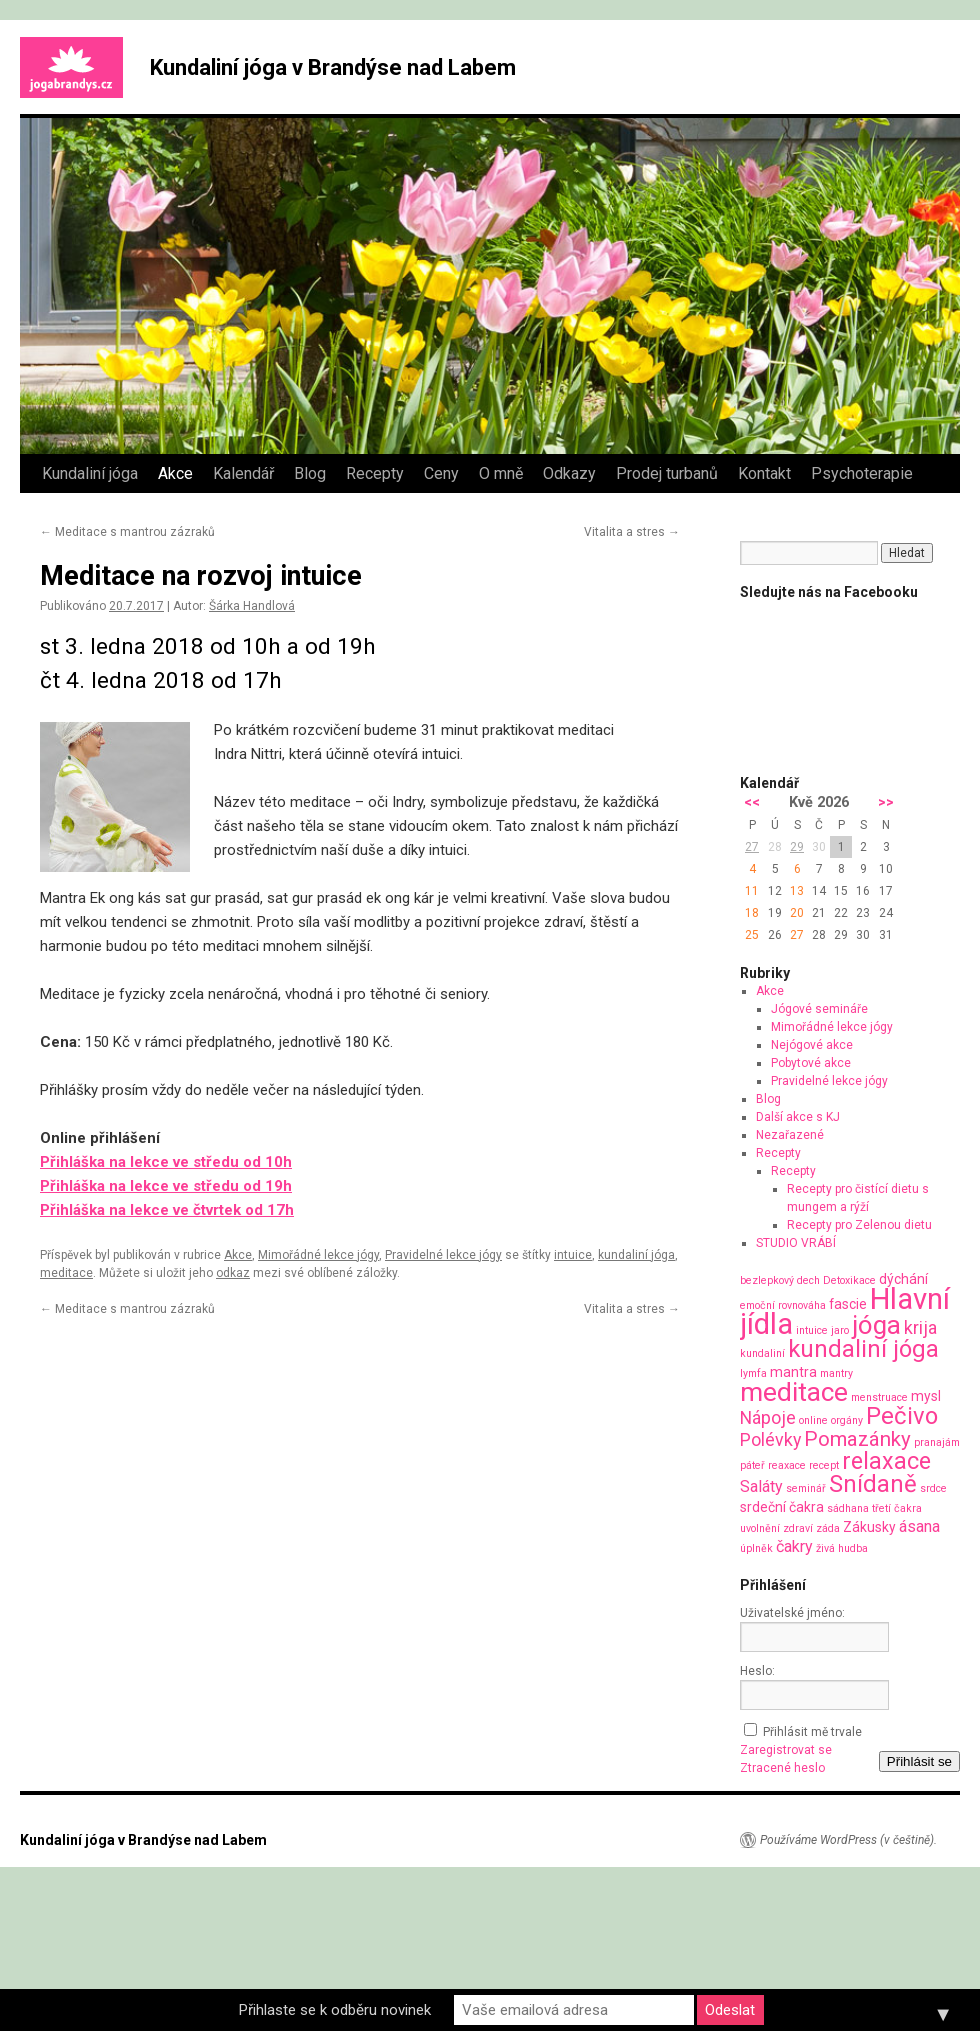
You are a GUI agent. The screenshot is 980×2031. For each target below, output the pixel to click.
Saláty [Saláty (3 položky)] (761, 1486)
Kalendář (243, 473)
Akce (175, 473)
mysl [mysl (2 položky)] (926, 1396)
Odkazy (569, 473)
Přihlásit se (919, 1761)
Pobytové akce (811, 1063)
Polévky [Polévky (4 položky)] (770, 1439)
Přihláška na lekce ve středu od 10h (166, 1162)
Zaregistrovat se (786, 1750)
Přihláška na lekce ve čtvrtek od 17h (167, 1210)
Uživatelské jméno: (792, 1613)
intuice (573, 1255)
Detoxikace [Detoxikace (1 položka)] (849, 1280)
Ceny (441, 473)
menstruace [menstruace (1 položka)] (879, 1397)
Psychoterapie (862, 473)
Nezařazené (790, 1135)
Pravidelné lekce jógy (443, 1255)
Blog (310, 473)
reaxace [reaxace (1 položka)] (787, 1465)
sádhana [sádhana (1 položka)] (848, 1508)
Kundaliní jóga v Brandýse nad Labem (333, 67)
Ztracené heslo (782, 1768)
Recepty (375, 473)
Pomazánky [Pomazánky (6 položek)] (857, 1439)
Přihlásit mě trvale (812, 1732)
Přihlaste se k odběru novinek (335, 2010)
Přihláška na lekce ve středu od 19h (166, 1186)
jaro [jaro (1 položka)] (840, 1330)
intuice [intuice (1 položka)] (812, 1330)
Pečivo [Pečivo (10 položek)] (902, 1416)
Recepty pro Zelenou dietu (859, 1225)
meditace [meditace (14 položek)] (794, 1391)
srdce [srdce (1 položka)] (933, 1488)
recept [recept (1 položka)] (824, 1465)
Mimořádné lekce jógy (318, 1255)
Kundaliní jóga (90, 473)
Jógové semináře (819, 1009)
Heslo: (757, 1671)
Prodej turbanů (667, 473)
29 (797, 847)
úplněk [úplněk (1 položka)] (756, 1548)
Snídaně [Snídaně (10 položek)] (873, 1484)
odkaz (233, 1273)
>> (886, 802)
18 (752, 913)
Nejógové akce (812, 1045)
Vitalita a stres (632, 532)
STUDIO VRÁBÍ (796, 1243)
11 (752, 891)
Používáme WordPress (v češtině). (848, 1840)
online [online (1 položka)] (813, 1420)
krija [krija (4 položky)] (920, 1327)
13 (797, 891)
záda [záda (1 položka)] (828, 1528)
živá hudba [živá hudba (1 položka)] (842, 1548)
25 (752, 935)
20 (797, 913)
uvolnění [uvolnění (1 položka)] (760, 1528)
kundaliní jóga (636, 1255)
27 (752, 847)
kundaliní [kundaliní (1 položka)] (762, 1353)
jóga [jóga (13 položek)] (876, 1325)
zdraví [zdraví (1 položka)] (798, 1528)
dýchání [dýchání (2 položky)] (903, 1279)
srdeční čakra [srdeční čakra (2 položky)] (782, 1507)
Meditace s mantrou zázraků (127, 532)
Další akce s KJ (798, 1117)
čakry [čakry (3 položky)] (794, 1546)
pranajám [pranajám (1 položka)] (937, 1442)
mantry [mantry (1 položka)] (836, 1373)
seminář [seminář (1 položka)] (806, 1488)
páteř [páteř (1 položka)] (752, 1465)
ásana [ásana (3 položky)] (919, 1526)
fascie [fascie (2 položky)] (848, 1304)
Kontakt (764, 473)
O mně (501, 473)
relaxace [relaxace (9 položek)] (886, 1461)
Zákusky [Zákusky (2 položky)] (869, 1527)
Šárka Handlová (252, 606)
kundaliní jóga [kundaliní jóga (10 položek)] (863, 1349)
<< (752, 802)
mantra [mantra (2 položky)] (793, 1372)
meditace (66, 1273)
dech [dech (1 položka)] (808, 1280)
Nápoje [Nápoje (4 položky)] (768, 1417)
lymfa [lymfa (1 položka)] (753, 1373)
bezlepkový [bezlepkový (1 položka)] (767, 1280)
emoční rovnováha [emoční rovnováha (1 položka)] (783, 1305)
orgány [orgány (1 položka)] (847, 1420)
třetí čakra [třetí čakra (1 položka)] (897, 1508)
